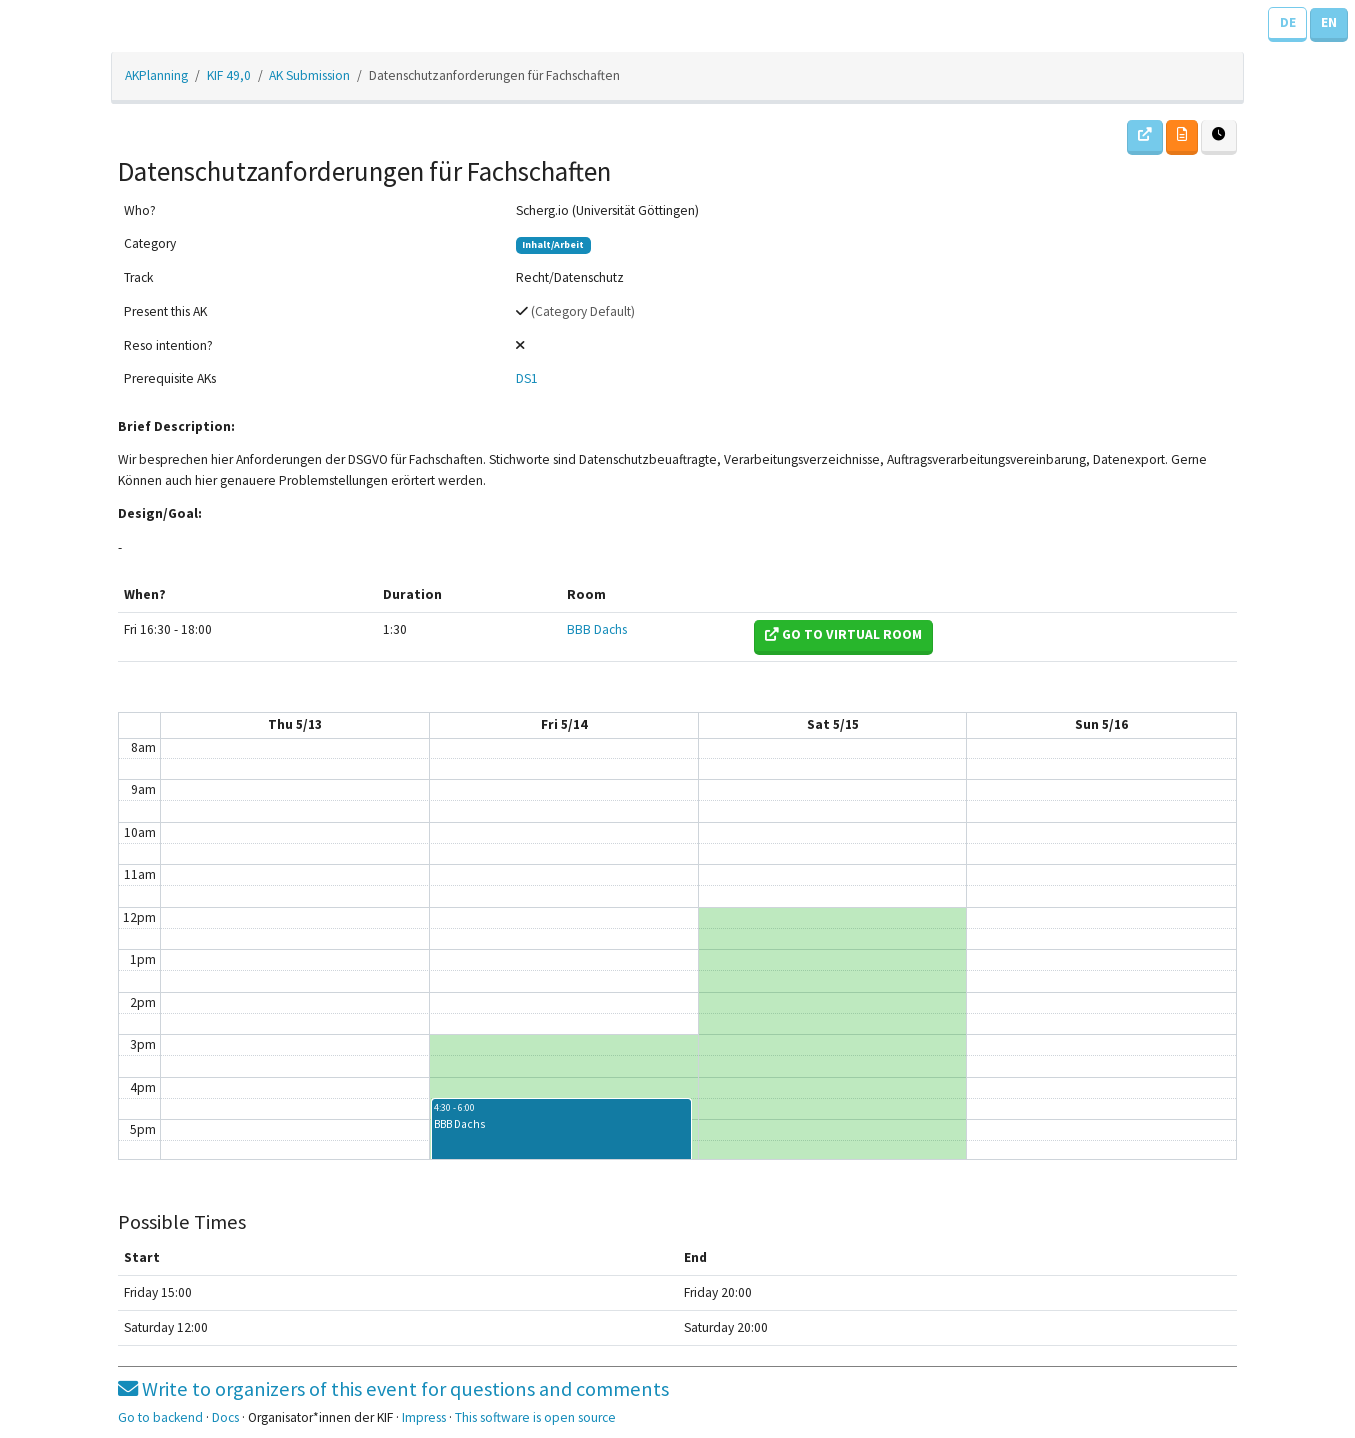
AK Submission (309, 75)
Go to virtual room (843, 634)
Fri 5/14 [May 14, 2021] (564, 724)
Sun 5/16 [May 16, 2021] (1101, 724)
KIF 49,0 (229, 75)
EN (1329, 22)
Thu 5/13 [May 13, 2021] (295, 724)
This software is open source (535, 1417)
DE (1288, 22)
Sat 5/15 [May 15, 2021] (833, 724)
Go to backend (160, 1417)
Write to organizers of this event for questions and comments (393, 1389)
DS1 (527, 378)
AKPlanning (156, 75)
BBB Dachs (597, 629)
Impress (424, 1417)
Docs (225, 1417)
